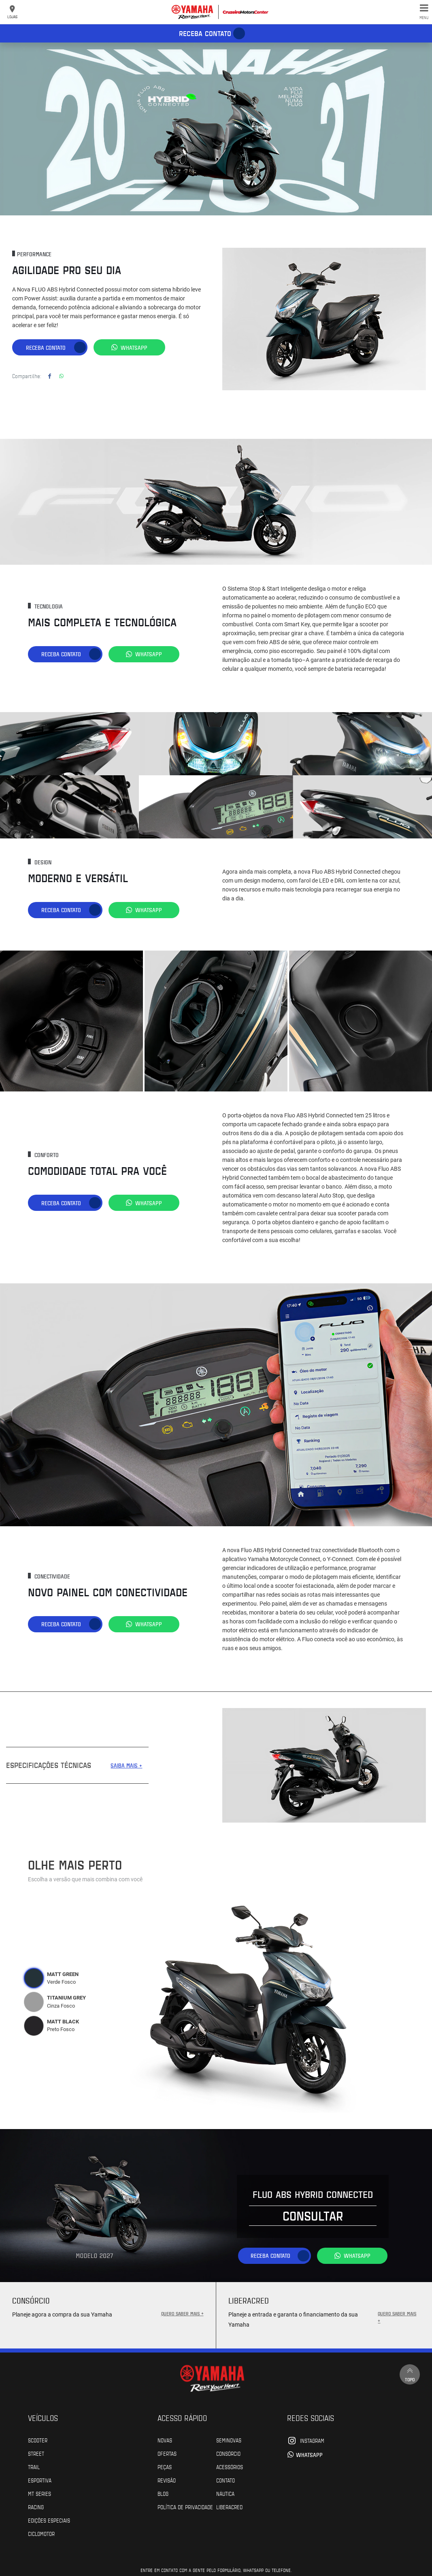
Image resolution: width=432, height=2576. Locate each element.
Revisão (166, 2479)
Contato (225, 2479)
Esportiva (39, 2479)
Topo (410, 2374)
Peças (164, 2466)
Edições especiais (49, 2519)
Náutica (225, 2493)
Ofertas (167, 2453)
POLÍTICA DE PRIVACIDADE (185, 2506)
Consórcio (228, 2453)
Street (36, 2453)
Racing (36, 2506)
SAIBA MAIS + (126, 1765)
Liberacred (229, 2506)
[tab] (34, 1978)
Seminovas (228, 2439)
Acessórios (229, 2466)
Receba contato (205, 33)
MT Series (39, 2493)
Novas (164, 2439)
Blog (162, 2493)
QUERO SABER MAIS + (182, 2313)
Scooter (37, 2439)
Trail (34, 2466)
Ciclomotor (41, 2533)
